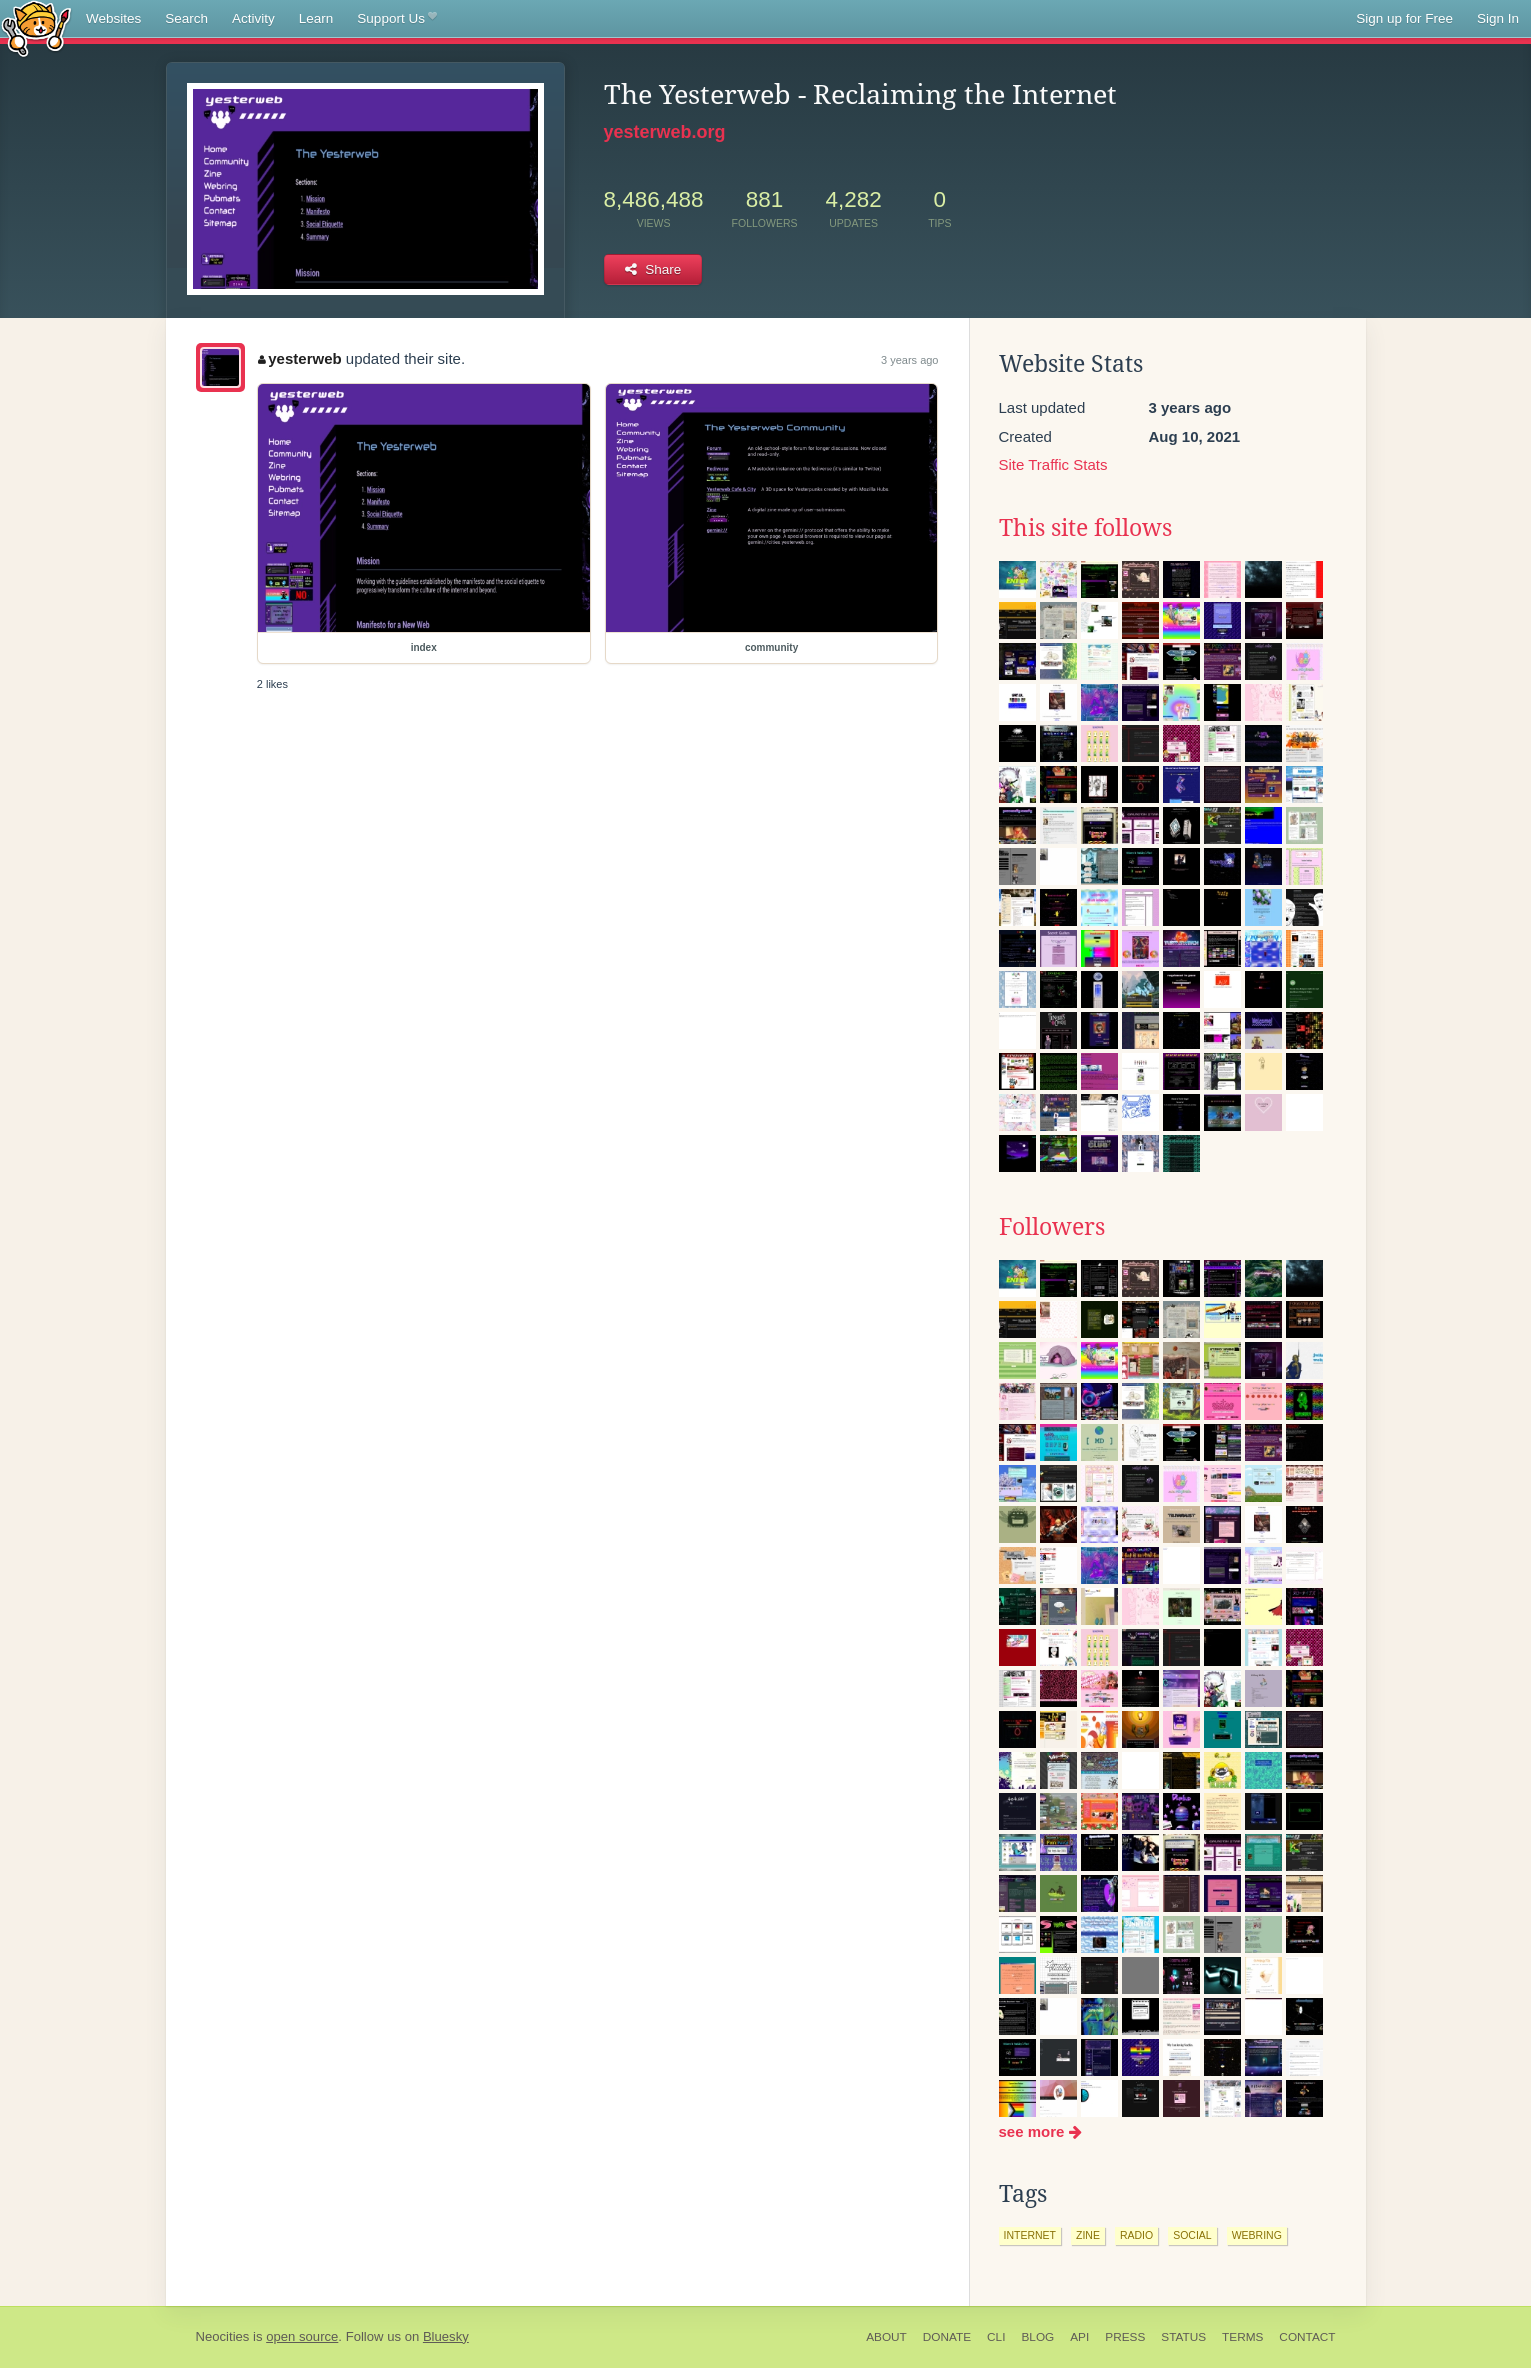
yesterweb (300, 358)
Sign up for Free (1404, 18)
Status (1183, 2337)
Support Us (396, 19)
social (1192, 2235)
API (1079, 2337)
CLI (996, 2337)
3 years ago (909, 360)
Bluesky (446, 2336)
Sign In (1498, 18)
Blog (1037, 2337)
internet (1030, 2235)
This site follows (1085, 528)
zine (1088, 2235)
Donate (947, 2337)
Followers (1052, 1227)
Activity (253, 18)
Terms (1242, 2337)
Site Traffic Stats (1053, 464)
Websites (113, 18)
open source (302, 2336)
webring (1257, 2235)
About (886, 2337)
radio (1136, 2235)
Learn (316, 18)
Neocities (223, 2336)
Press (1125, 2337)
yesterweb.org (665, 132)
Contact (1307, 2337)
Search (186, 18)
